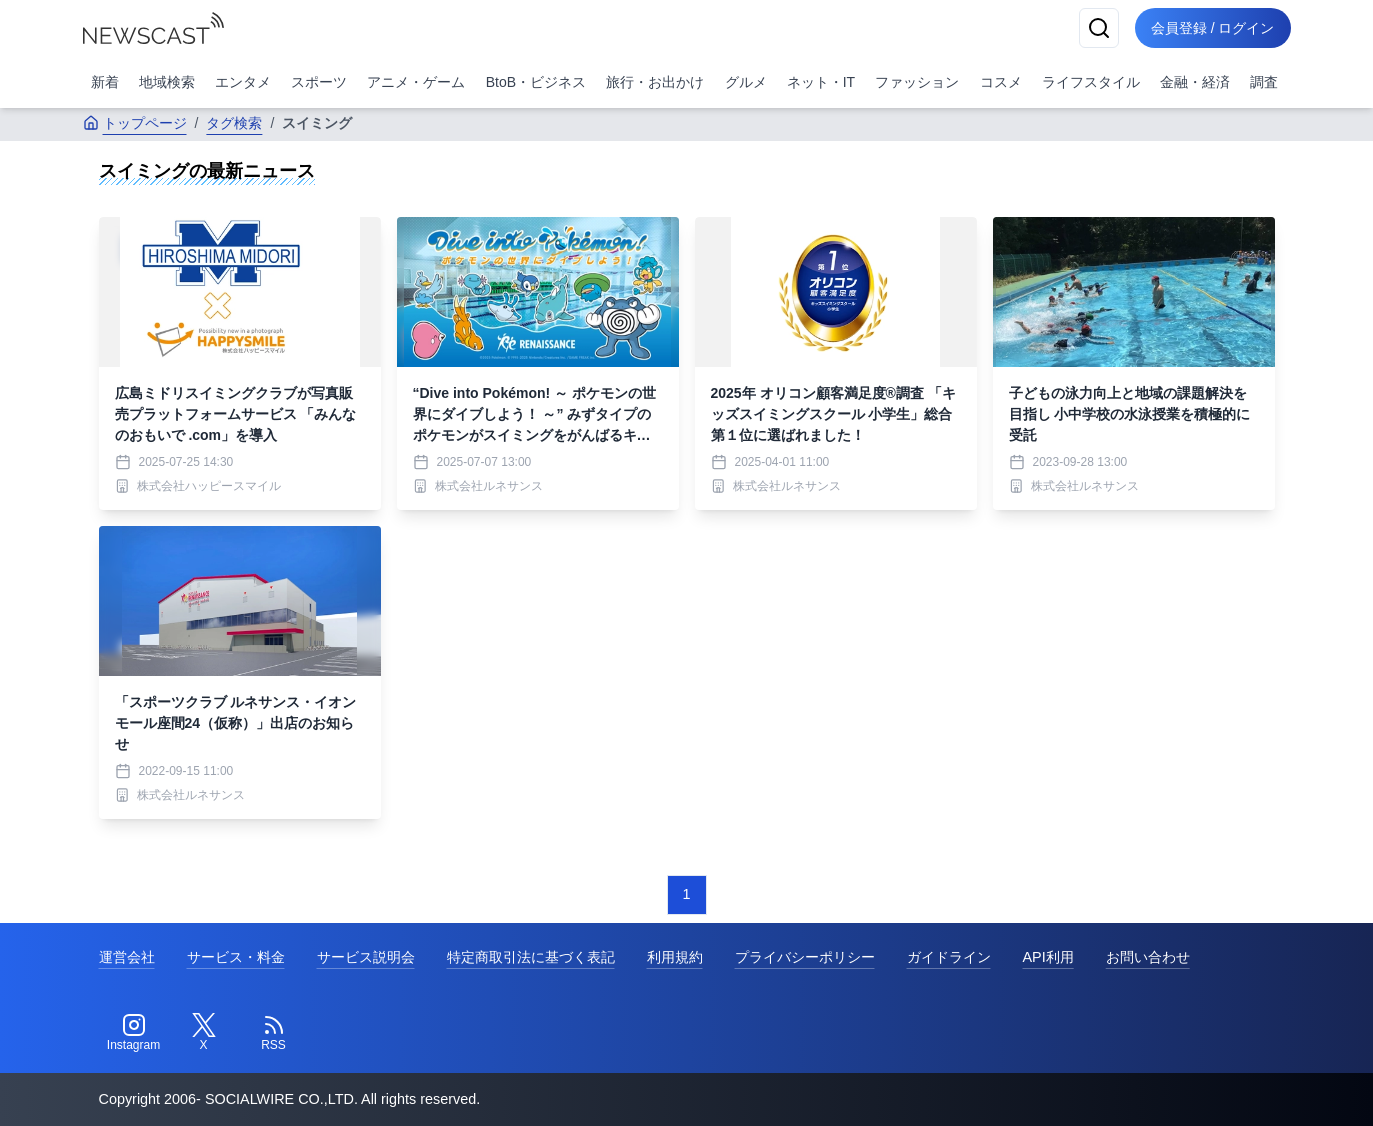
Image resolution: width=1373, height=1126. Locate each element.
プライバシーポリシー (805, 957)
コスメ (1001, 82)
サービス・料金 (236, 957)
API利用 (1048, 957)
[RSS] (274, 1033)
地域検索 (167, 82)
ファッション (917, 82)
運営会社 (127, 957)
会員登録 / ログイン (1213, 28)
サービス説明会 (366, 957)
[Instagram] (134, 1033)
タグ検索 (234, 123)
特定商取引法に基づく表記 (531, 957)
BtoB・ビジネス (536, 82)
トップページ (135, 123)
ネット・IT (821, 82)
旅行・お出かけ (655, 82)
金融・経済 (1195, 82)
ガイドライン (949, 957)
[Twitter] (204, 1033)
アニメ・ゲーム (416, 82)
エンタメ (243, 82)
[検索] (1099, 28)
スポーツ (319, 82)
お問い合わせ (1148, 957)
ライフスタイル (1091, 82)
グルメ (746, 82)
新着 (105, 82)
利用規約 (675, 957)
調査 (1264, 82)
